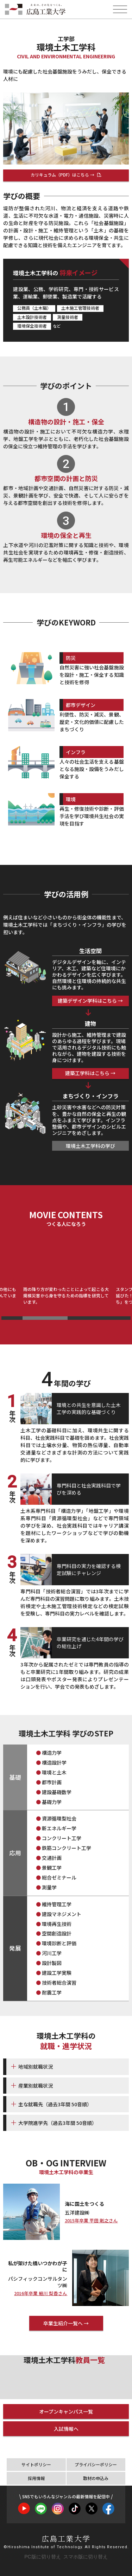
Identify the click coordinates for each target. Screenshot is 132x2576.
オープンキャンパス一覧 (66, 2411)
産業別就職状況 (35, 2085)
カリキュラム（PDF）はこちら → (63, 175)
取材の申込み (95, 2478)
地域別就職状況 (35, 2066)
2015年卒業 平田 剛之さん (91, 2220)
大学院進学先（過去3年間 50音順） (57, 2122)
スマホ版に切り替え (85, 2556)
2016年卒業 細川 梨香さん (40, 2293)
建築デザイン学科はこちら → (90, 1000)
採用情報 (36, 2478)
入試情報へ (66, 2428)
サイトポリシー (36, 2464)
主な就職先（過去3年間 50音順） (55, 2104)
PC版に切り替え (42, 2556)
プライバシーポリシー (96, 2464)
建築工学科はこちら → (90, 1073)
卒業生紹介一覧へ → (66, 2323)
